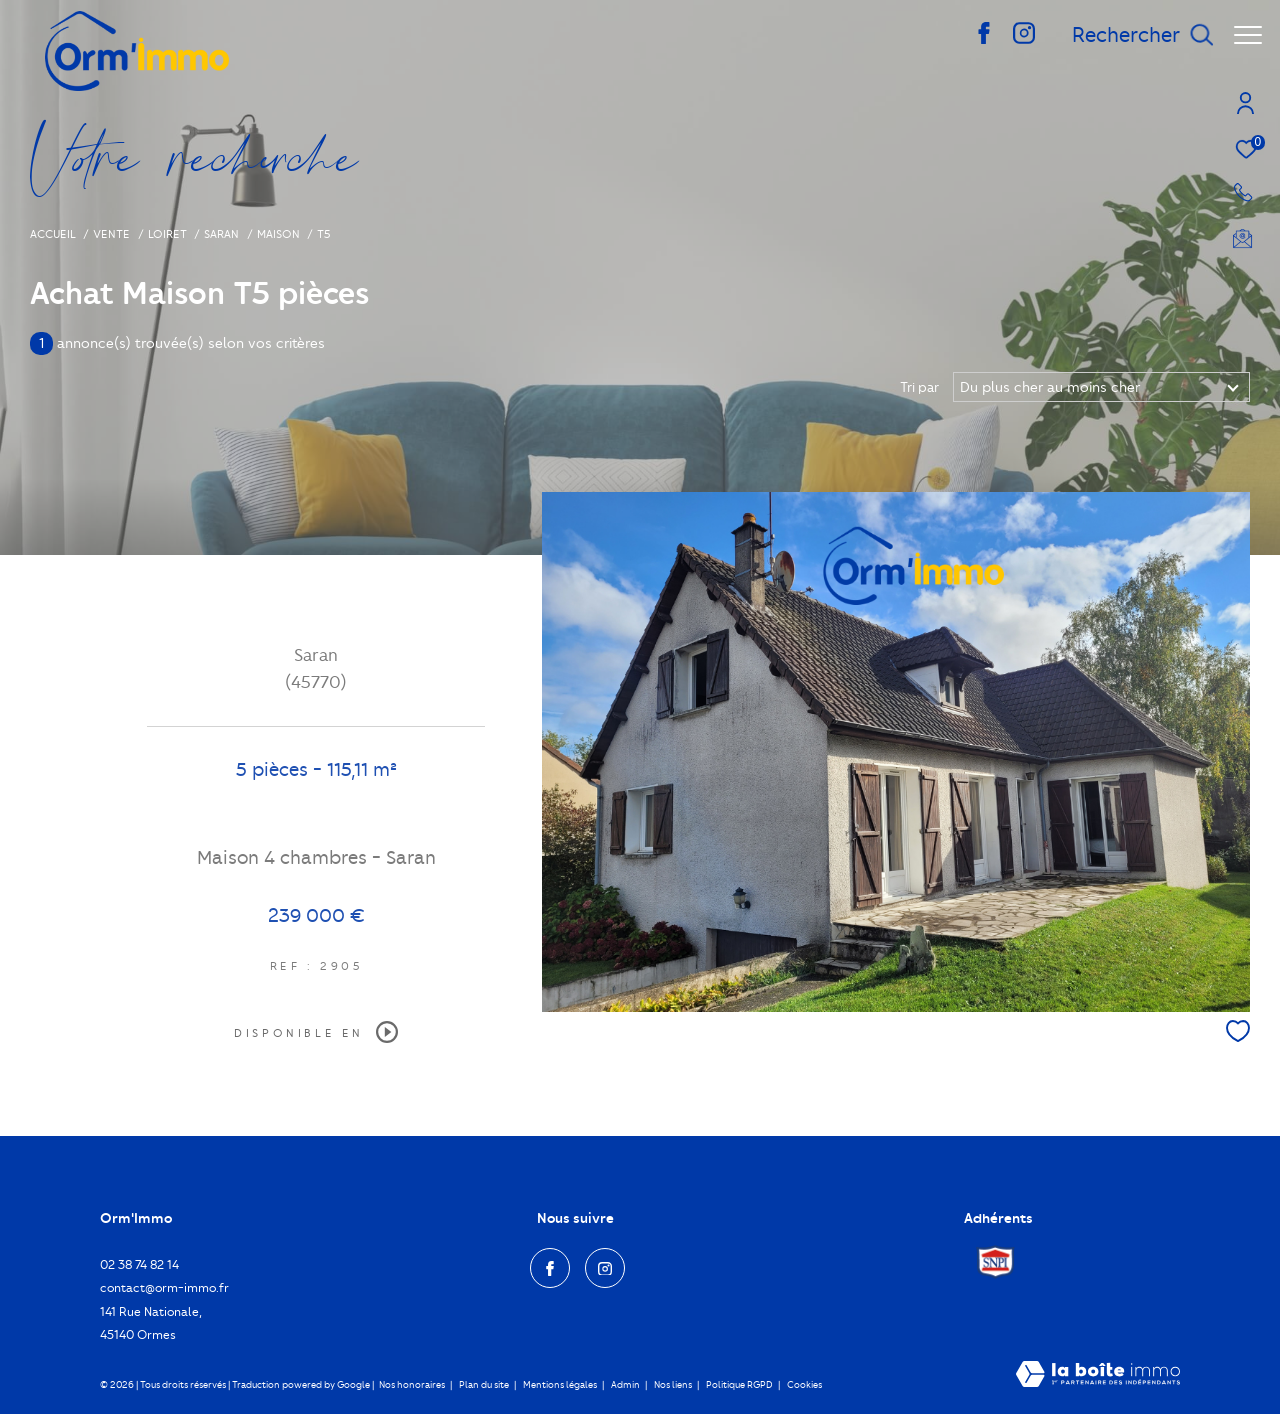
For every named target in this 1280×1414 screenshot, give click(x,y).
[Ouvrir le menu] (1248, 35)
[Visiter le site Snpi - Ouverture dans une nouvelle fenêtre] (995, 1262)
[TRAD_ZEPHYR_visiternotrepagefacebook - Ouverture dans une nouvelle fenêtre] (974, 39)
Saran (221, 234)
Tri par (919, 387)
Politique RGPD (739, 1384)
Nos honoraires (412, 1384)
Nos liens (674, 1384)
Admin (626, 1384)
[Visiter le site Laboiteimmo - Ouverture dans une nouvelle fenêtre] (1098, 1376)
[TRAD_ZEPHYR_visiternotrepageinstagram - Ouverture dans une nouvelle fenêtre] (1014, 39)
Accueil (53, 234)
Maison (278, 234)
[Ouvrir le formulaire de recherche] (1132, 35)
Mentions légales (561, 1384)
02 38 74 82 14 (139, 1264)
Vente (111, 234)
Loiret (167, 234)
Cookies (804, 1384)
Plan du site (485, 1384)
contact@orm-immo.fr (164, 1287)
